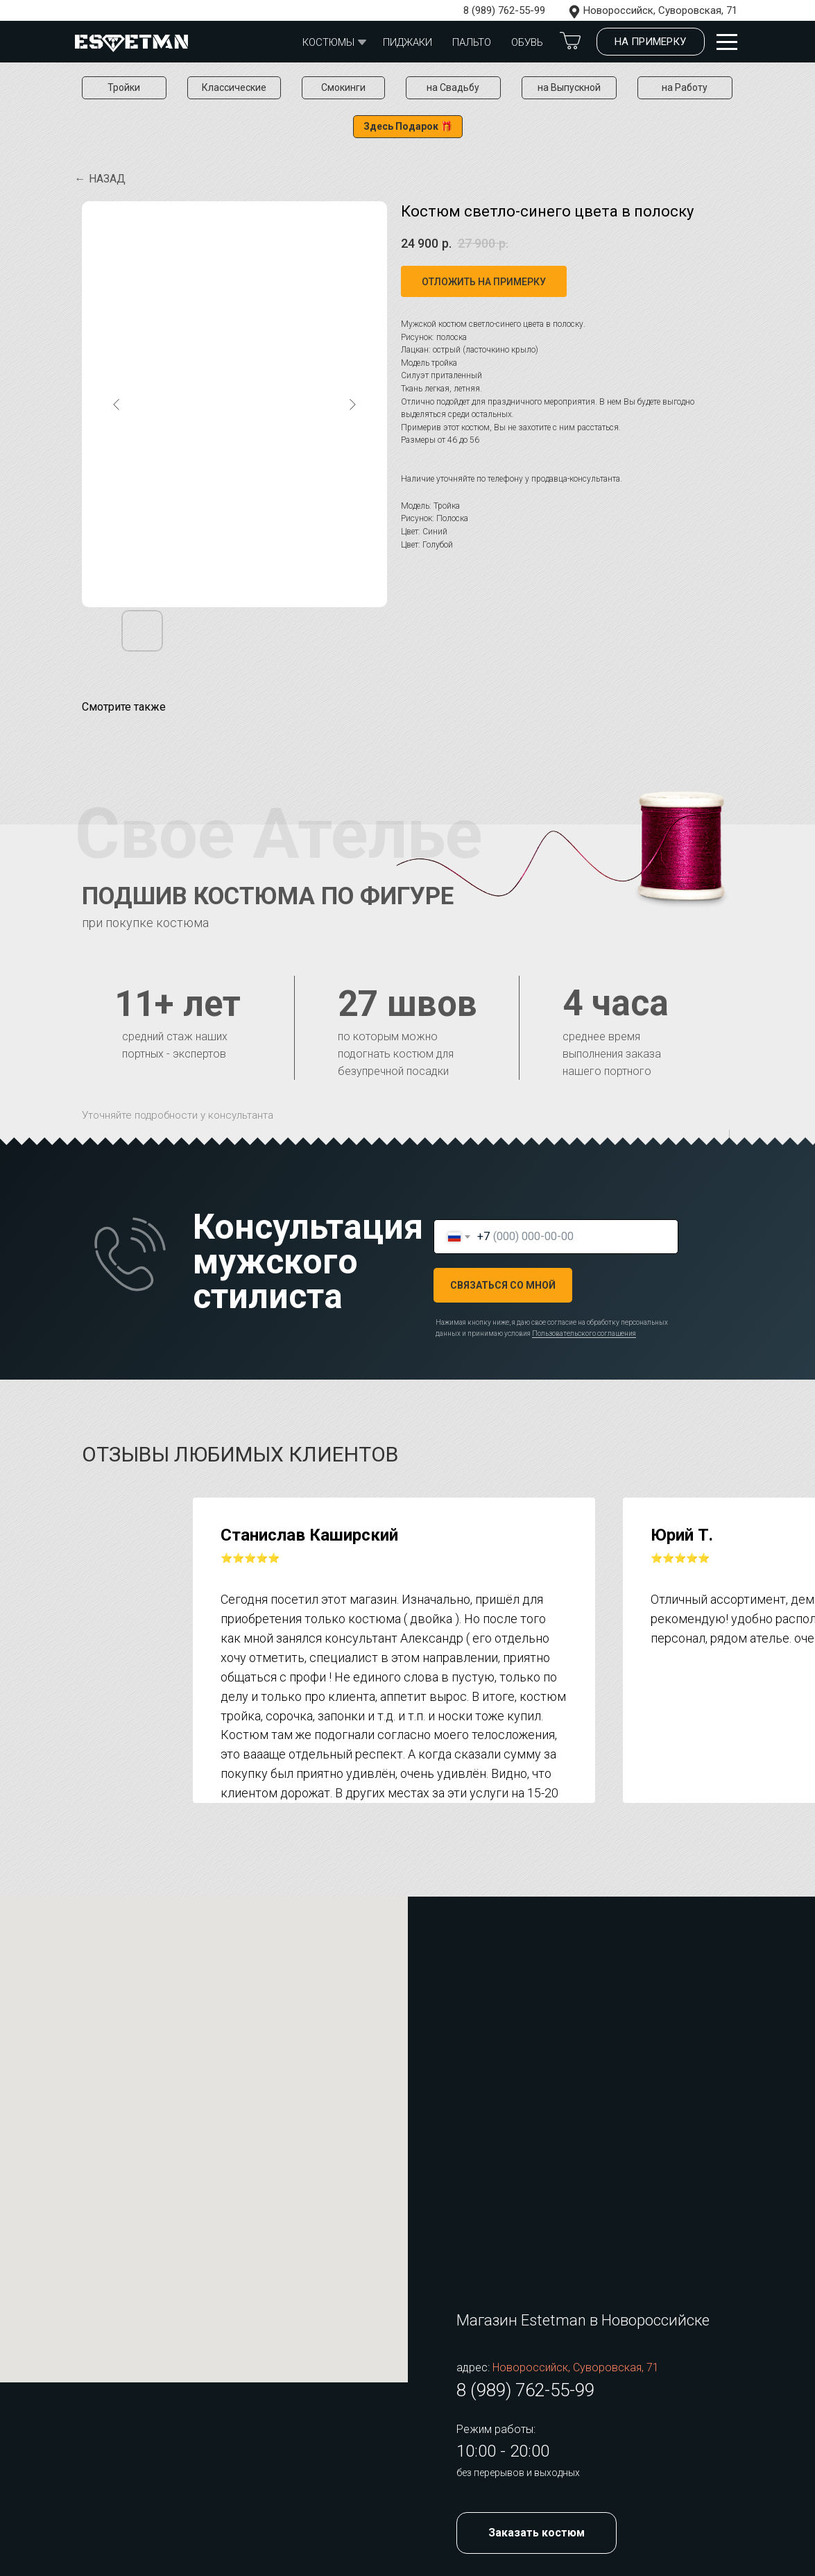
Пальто (471, 42)
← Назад (100, 178)
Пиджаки (407, 42)
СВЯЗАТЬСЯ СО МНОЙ (503, 1285)
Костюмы (328, 42)
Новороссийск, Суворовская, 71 (660, 10)
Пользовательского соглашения (584, 1333)
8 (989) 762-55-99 (504, 10)
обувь (527, 42)
